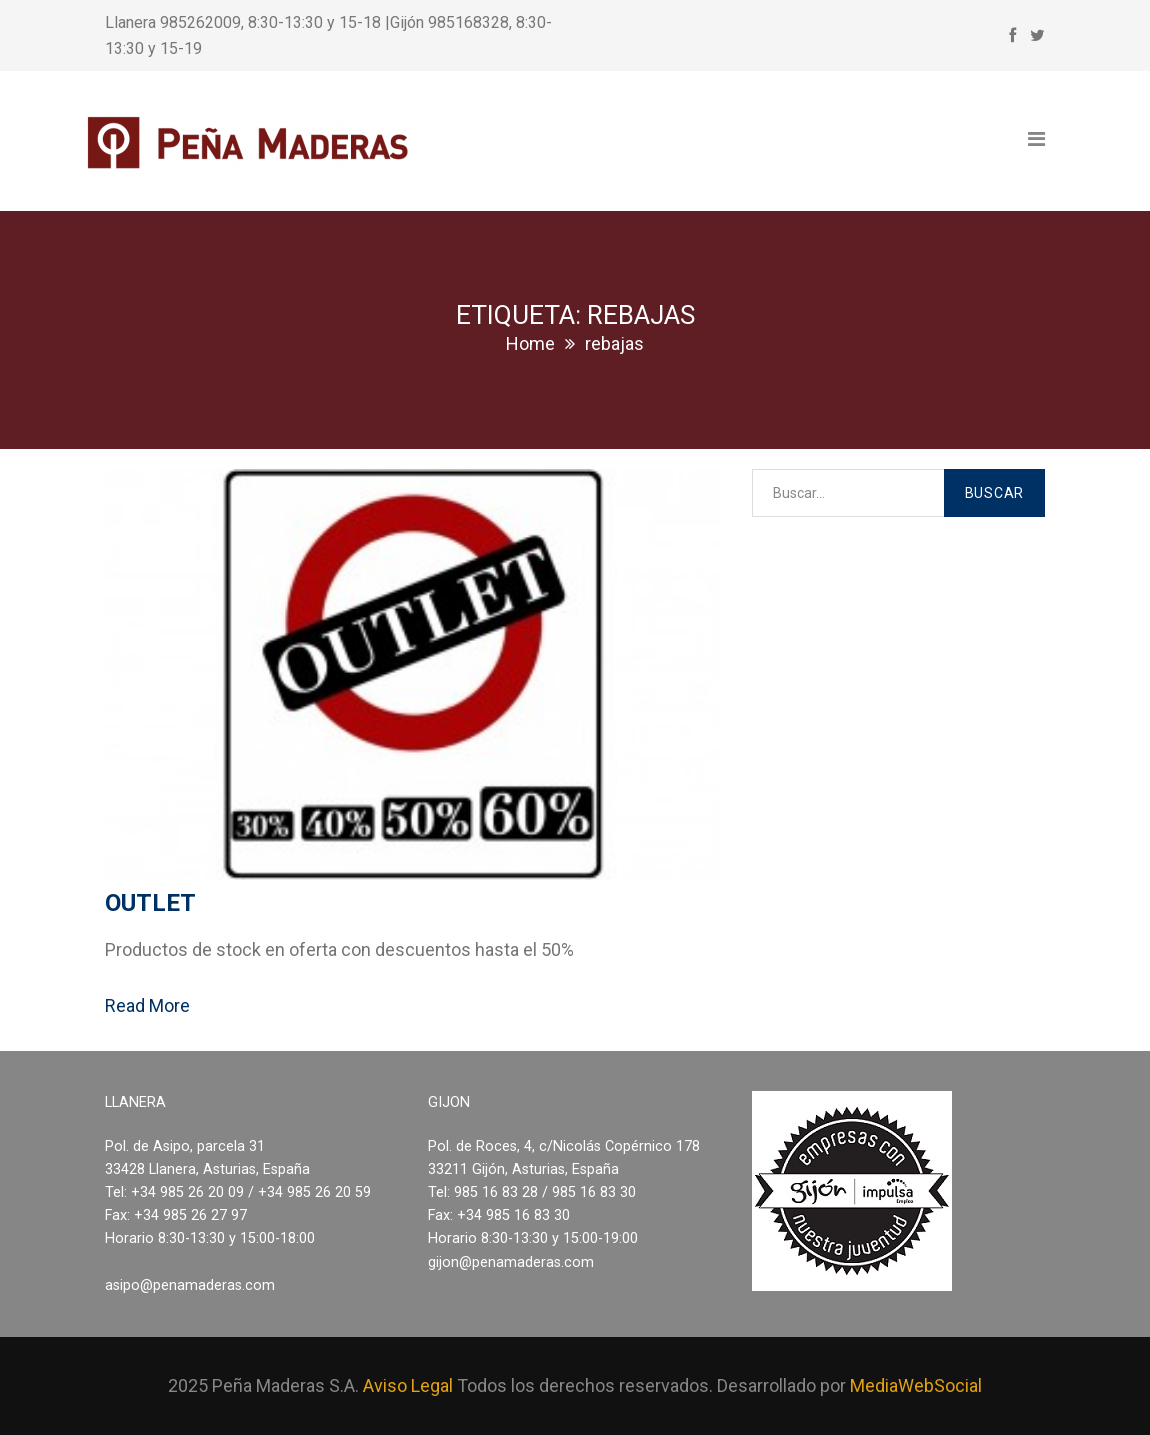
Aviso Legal (408, 1385)
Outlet (150, 903)
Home (530, 343)
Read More (147, 1005)
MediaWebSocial (916, 1385)
